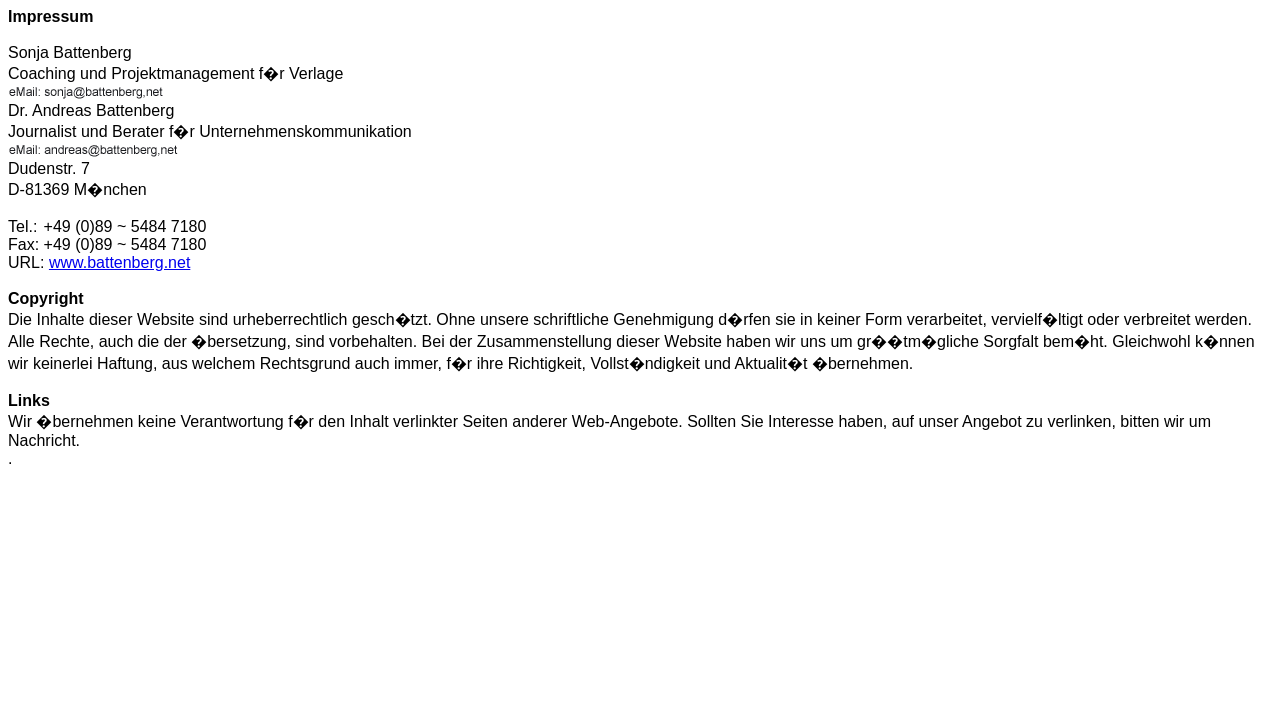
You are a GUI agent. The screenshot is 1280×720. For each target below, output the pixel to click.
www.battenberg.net (119, 262)
